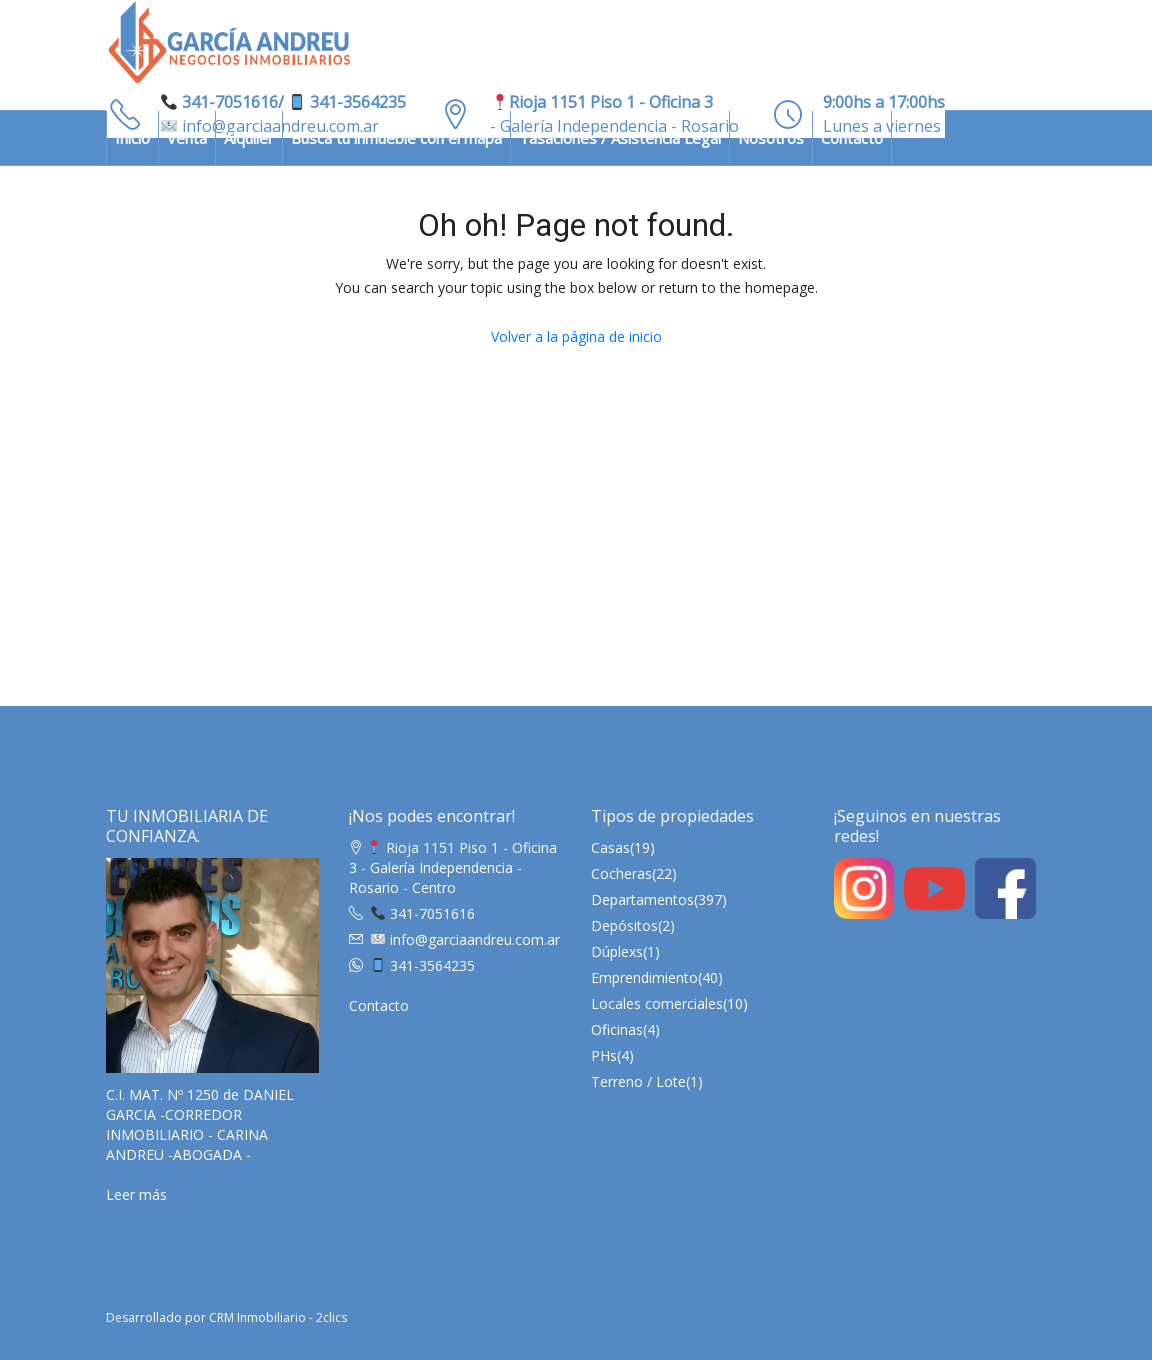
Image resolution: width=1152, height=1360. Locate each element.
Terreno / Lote (638, 1081)
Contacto (852, 138)
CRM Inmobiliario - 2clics (278, 1317)
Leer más (136, 1194)
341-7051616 (423, 913)
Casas (610, 847)
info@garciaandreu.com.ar (465, 939)
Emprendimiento (644, 977)
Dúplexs (617, 951)
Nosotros (771, 138)
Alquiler (249, 138)
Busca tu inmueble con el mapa (396, 138)
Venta (187, 138)
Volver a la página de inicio (576, 336)
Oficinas (617, 1029)
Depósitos (624, 925)
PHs (604, 1055)
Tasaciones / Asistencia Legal (620, 138)
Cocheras (621, 873)
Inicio (132, 138)
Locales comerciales (657, 1003)
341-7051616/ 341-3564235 (283, 102)
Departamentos (642, 899)
